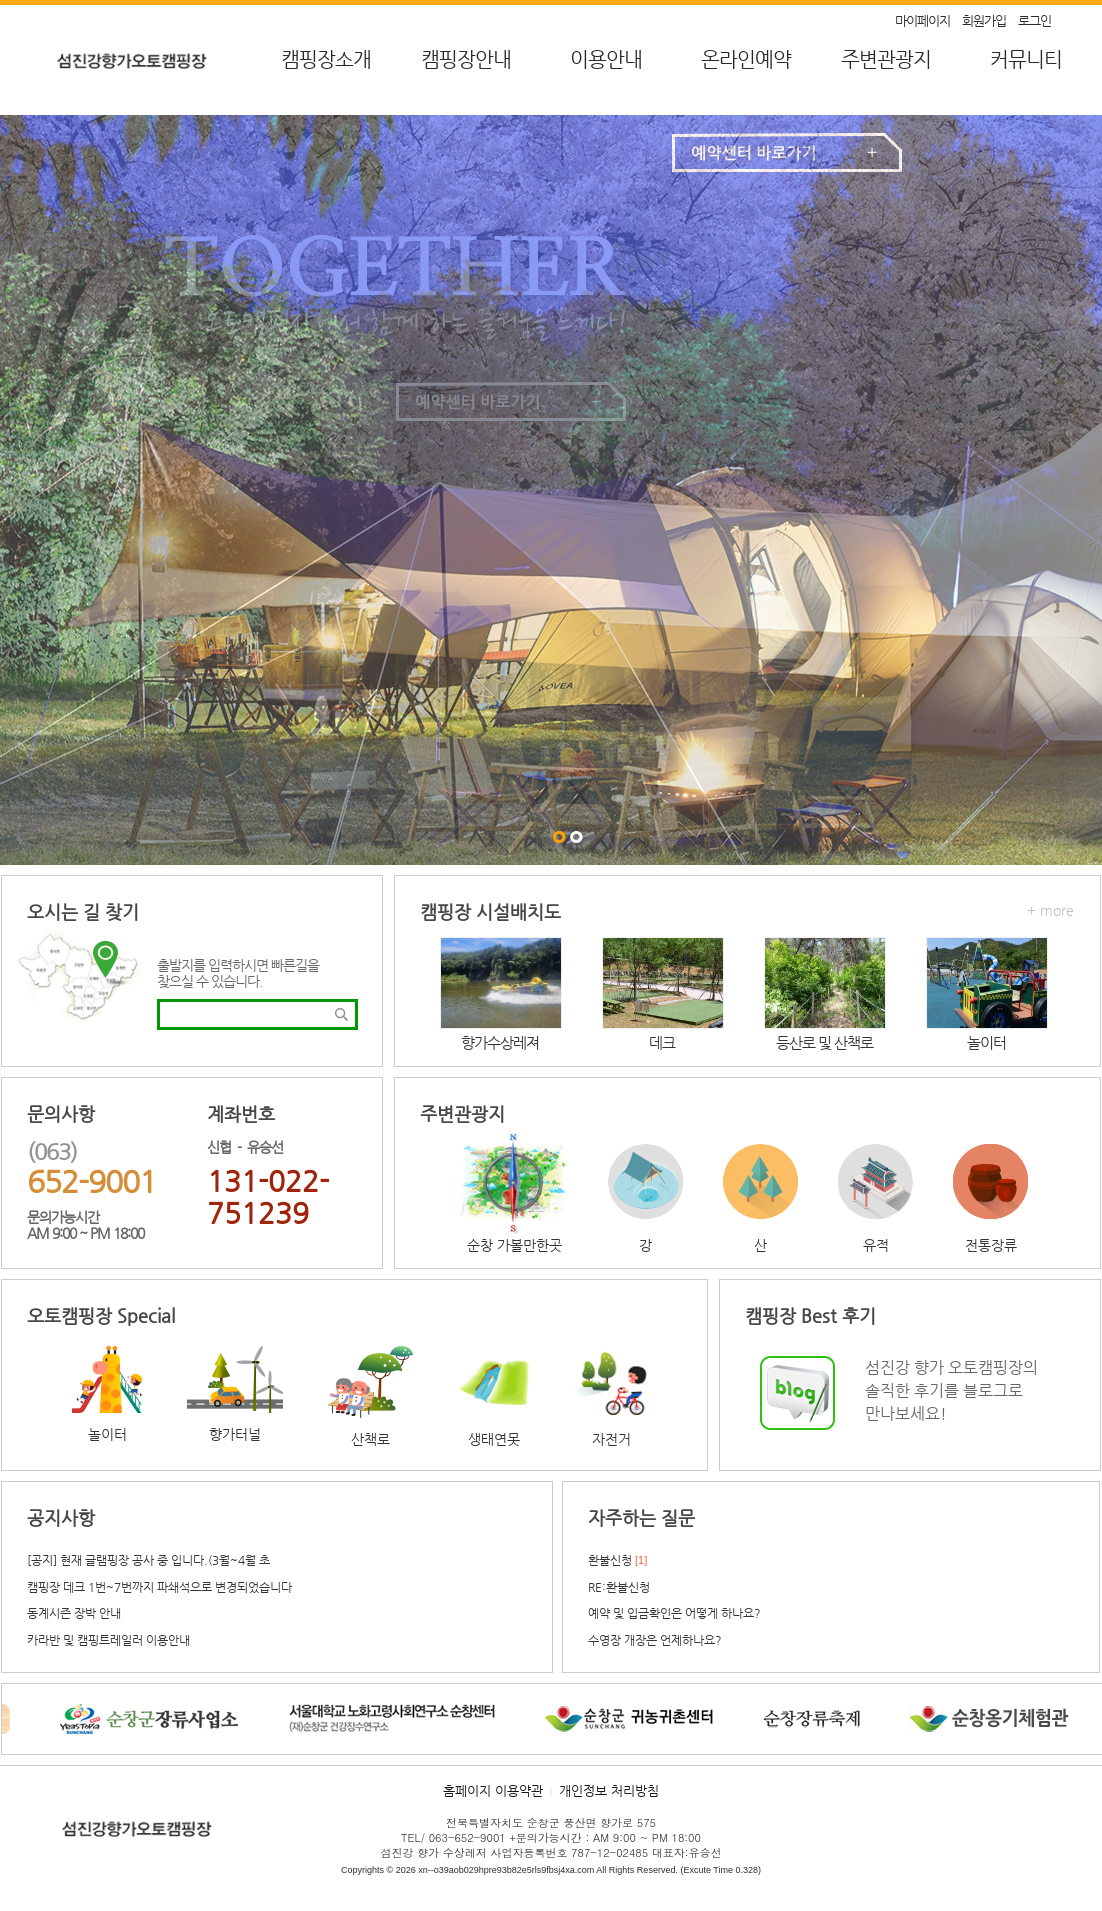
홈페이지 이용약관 (493, 1790)
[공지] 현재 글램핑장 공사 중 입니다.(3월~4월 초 (148, 1560)
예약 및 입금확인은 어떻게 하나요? (674, 1613)
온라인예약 (746, 59)
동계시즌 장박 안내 (74, 1613)
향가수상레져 (500, 1042)
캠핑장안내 (466, 59)
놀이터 (986, 1042)
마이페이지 (922, 20)
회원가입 (984, 20)
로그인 (1034, 20)
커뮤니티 (1026, 59)
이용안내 (606, 59)
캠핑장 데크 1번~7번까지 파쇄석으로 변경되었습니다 (159, 1587)
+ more (1050, 910)
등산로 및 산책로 (824, 1042)
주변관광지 (886, 59)
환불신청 (610, 1560)
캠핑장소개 (326, 59)
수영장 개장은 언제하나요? (655, 1640)
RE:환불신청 (619, 1587)
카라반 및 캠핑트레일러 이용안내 (108, 1640)
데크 (662, 1042)
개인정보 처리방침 (609, 1790)
